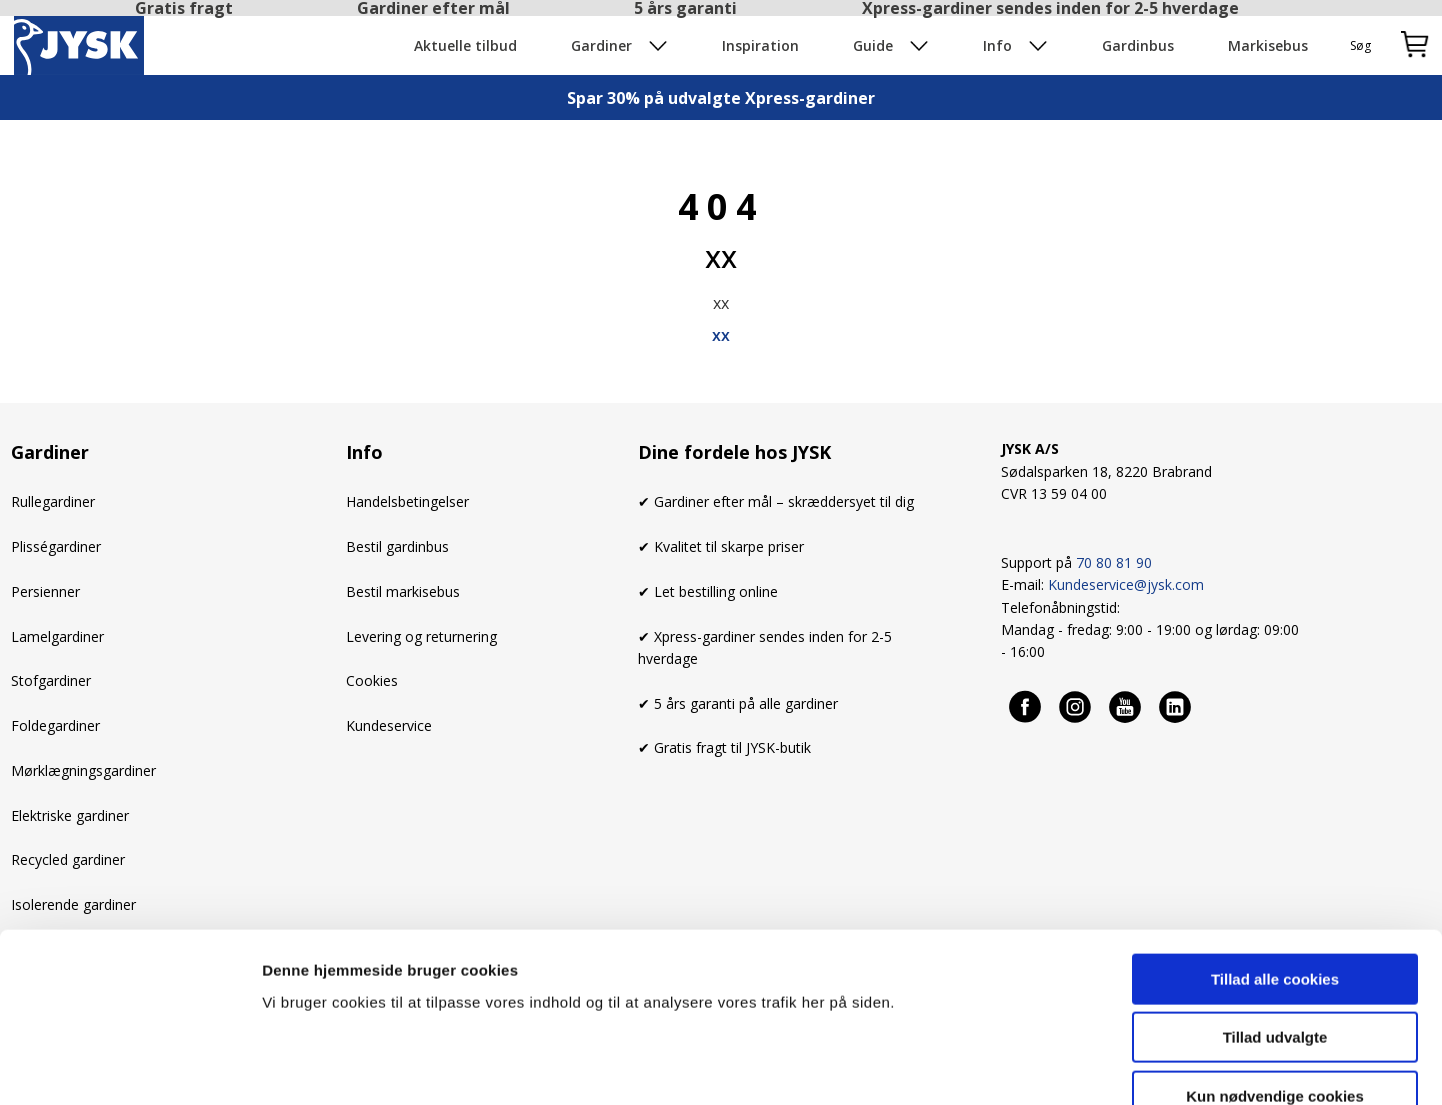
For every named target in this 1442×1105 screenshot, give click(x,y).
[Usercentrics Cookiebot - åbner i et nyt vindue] (129, 1066)
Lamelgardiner (57, 636)
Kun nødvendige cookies (1275, 977)
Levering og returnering (421, 636)
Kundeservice (389, 725)
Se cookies (1038, 1065)
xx (721, 335)
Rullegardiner (53, 501)
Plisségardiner (56, 546)
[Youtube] (1126, 706)
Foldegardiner (55, 725)
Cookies (372, 680)
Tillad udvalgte (1275, 919)
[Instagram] (1076, 706)
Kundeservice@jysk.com (1126, 584)
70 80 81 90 (1114, 562)
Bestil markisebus (403, 591)
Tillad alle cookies (1275, 860)
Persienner (45, 591)
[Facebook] (1026, 706)
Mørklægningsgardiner (83, 770)
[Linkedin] (1176, 706)
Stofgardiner (51, 680)
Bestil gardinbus (397, 546)
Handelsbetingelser (407, 501)
